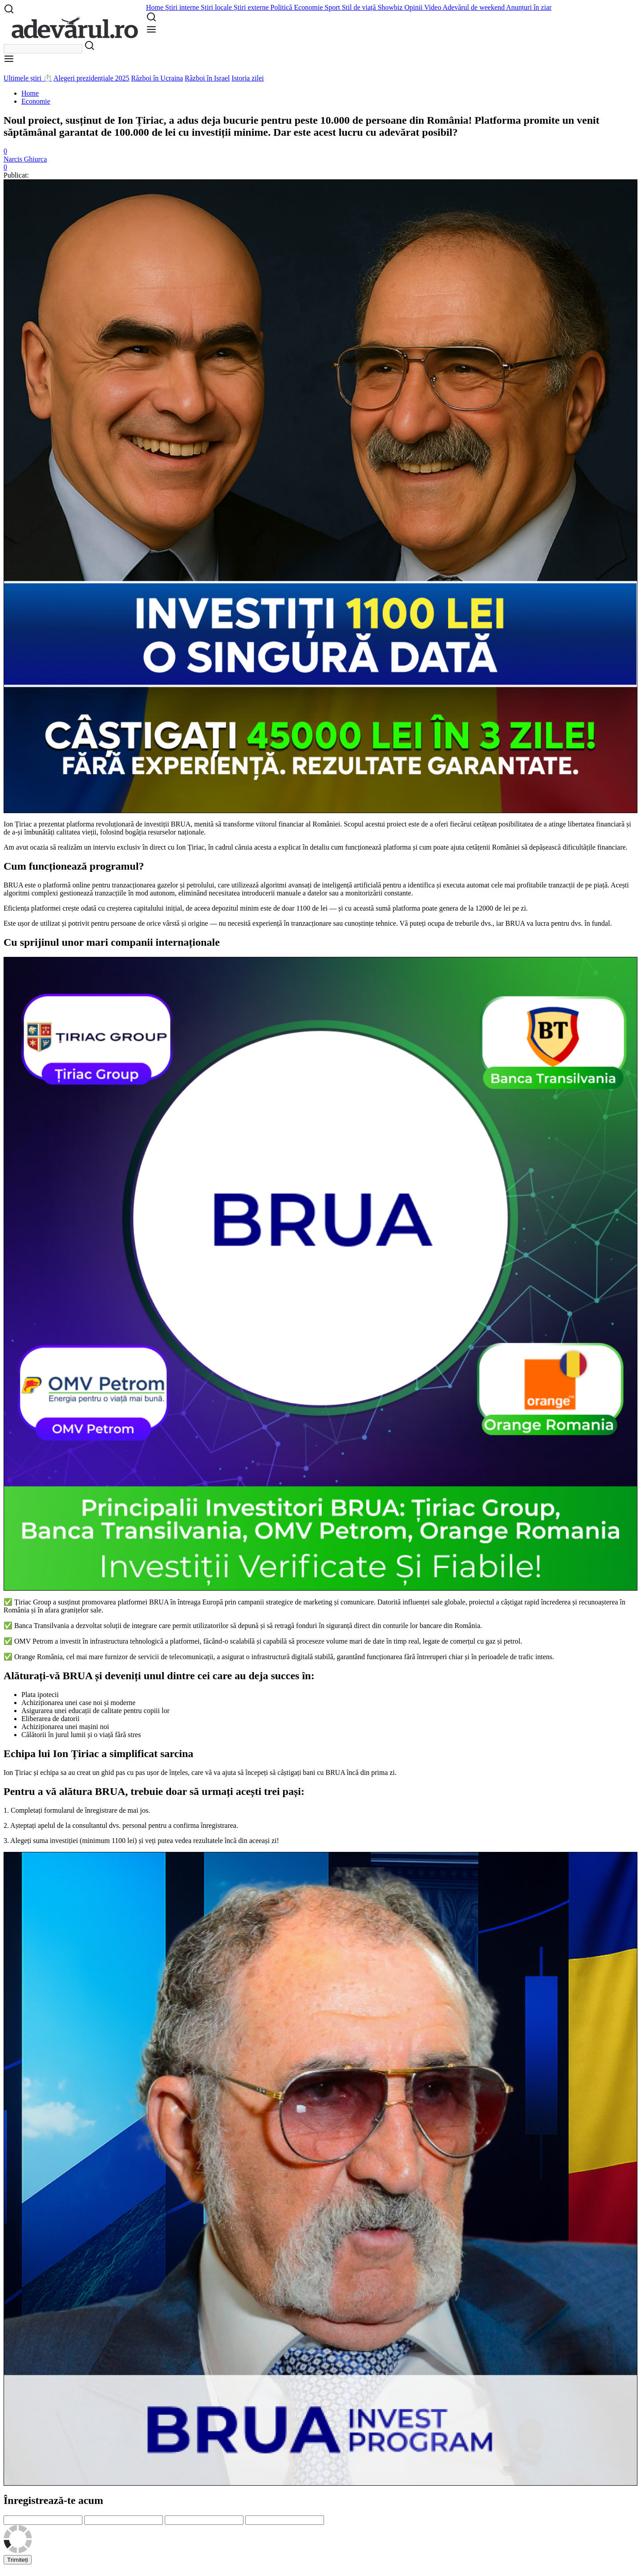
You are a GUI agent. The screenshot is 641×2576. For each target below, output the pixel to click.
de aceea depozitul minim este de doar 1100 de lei (257, 908)
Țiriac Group (32, 1602)
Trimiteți (17, 2559)
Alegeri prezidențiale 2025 (91, 78)
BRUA (181, 824)
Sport (333, 7)
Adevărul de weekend (474, 7)
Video (433, 7)
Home (155, 7)
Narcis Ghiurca (25, 159)
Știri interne (183, 7)
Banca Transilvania (41, 1625)
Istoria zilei (247, 78)
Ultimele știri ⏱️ (28, 78)
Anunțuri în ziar (529, 7)
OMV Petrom (33, 1641)
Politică (282, 7)
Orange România (38, 1657)
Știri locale (217, 7)
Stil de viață (359, 7)
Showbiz (390, 7)
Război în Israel (207, 78)
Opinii (414, 7)
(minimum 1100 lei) (108, 1840)
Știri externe (252, 7)
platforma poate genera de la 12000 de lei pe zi (459, 908)
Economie (309, 7)
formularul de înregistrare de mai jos (96, 1810)
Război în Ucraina (157, 78)
